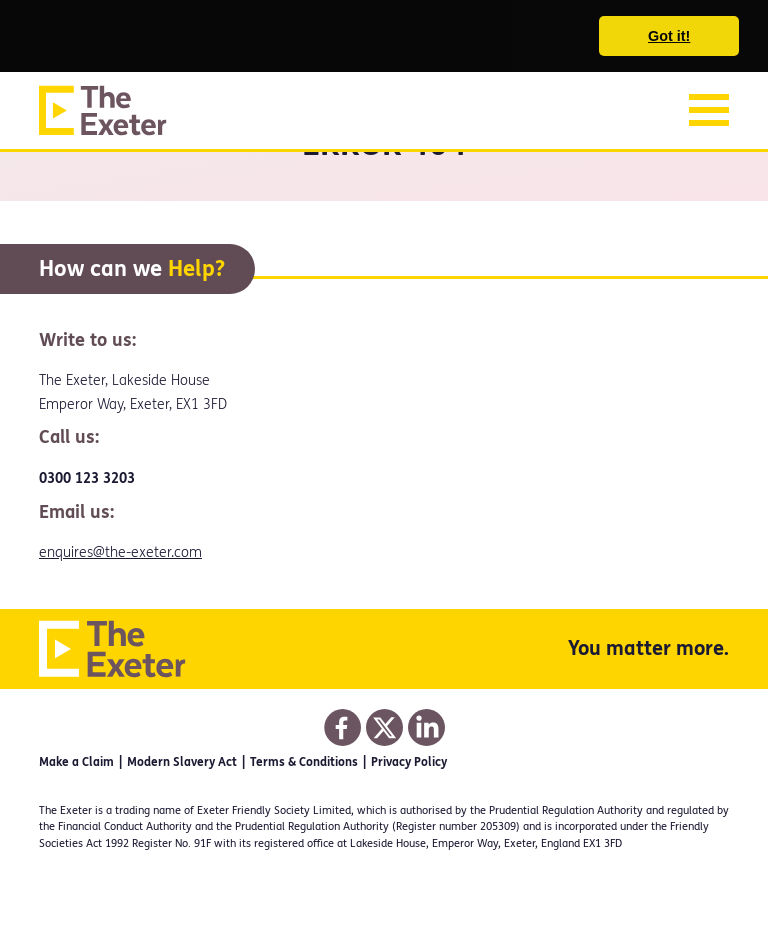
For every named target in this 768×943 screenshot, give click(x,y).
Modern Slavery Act (182, 762)
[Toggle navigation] (709, 110)
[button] (32, 37)
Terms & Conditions (304, 762)
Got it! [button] (669, 36)
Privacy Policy (409, 762)
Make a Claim (76, 762)
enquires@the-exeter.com (120, 552)
